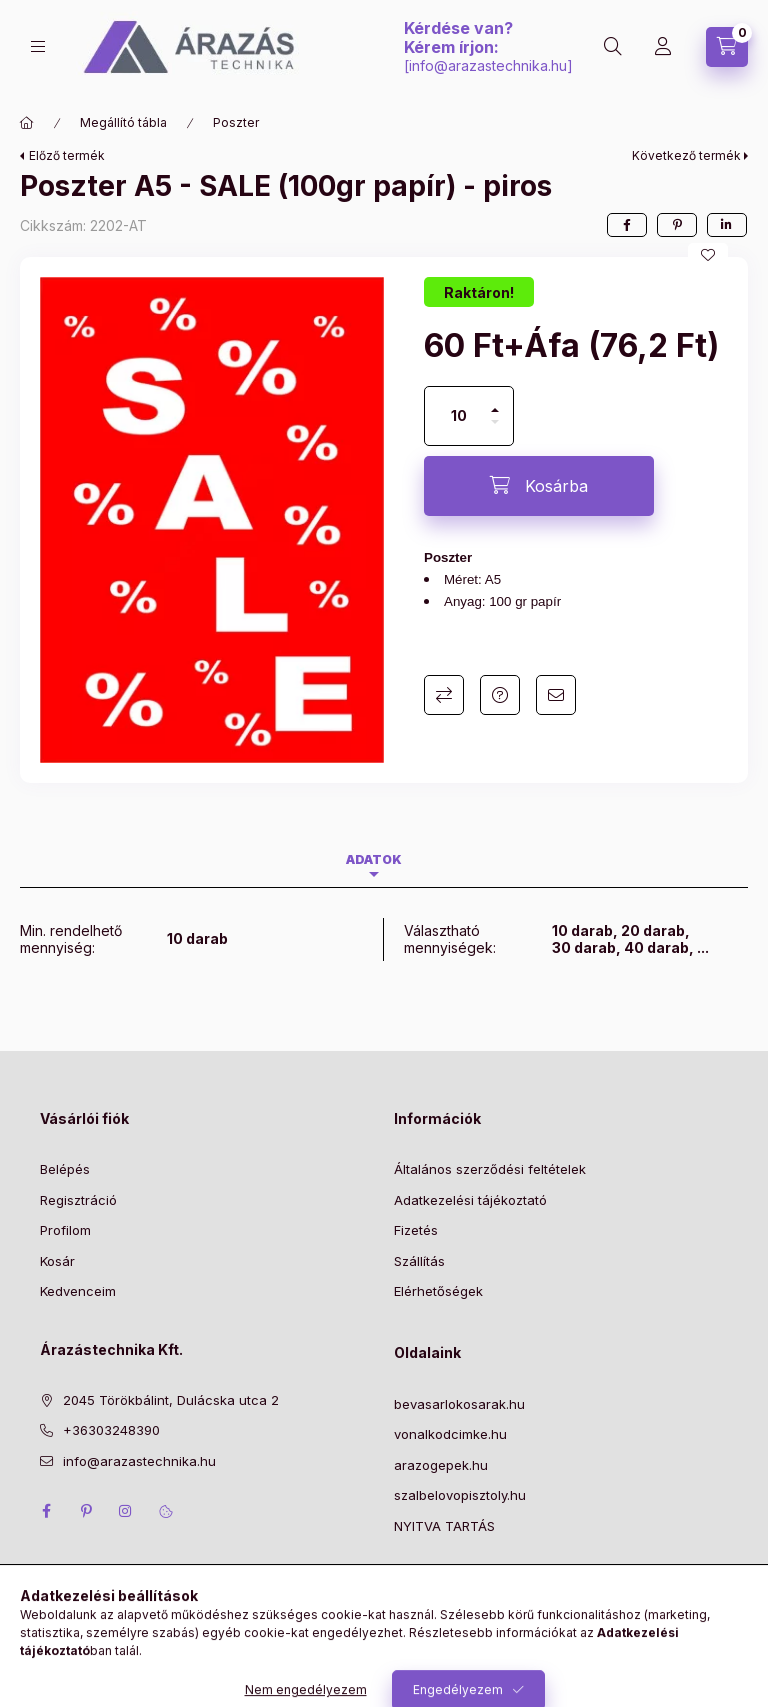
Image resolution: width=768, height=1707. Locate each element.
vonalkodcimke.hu (450, 1434)
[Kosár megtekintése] (727, 47)
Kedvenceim (78, 1291)
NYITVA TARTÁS (444, 1526)
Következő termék (686, 155)
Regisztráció (78, 1200)
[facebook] (627, 225)
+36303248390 (111, 1430)
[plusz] (495, 401)
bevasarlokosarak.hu (459, 1404)
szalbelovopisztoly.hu (460, 1495)
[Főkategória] (27, 123)
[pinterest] (677, 225)
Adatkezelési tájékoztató (470, 1200)
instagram (126, 1511)
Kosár (57, 1261)
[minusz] (495, 430)
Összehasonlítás (444, 695)
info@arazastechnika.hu (488, 65)
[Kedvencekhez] (708, 255)
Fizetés (416, 1230)
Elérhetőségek (438, 1291)
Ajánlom (556, 695)
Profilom (65, 1230)
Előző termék (67, 155)
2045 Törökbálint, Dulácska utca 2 (171, 1400)
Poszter (236, 122)
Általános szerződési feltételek (490, 1169)
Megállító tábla (123, 122)
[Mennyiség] (459, 416)
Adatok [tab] (374, 859)
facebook (46, 1511)
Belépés (65, 1169)
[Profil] (663, 47)
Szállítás (419, 1261)
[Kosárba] (539, 486)
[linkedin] (727, 225)
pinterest (86, 1511)
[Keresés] (613, 47)
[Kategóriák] (38, 46)
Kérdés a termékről (500, 695)
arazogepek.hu (441, 1465)
